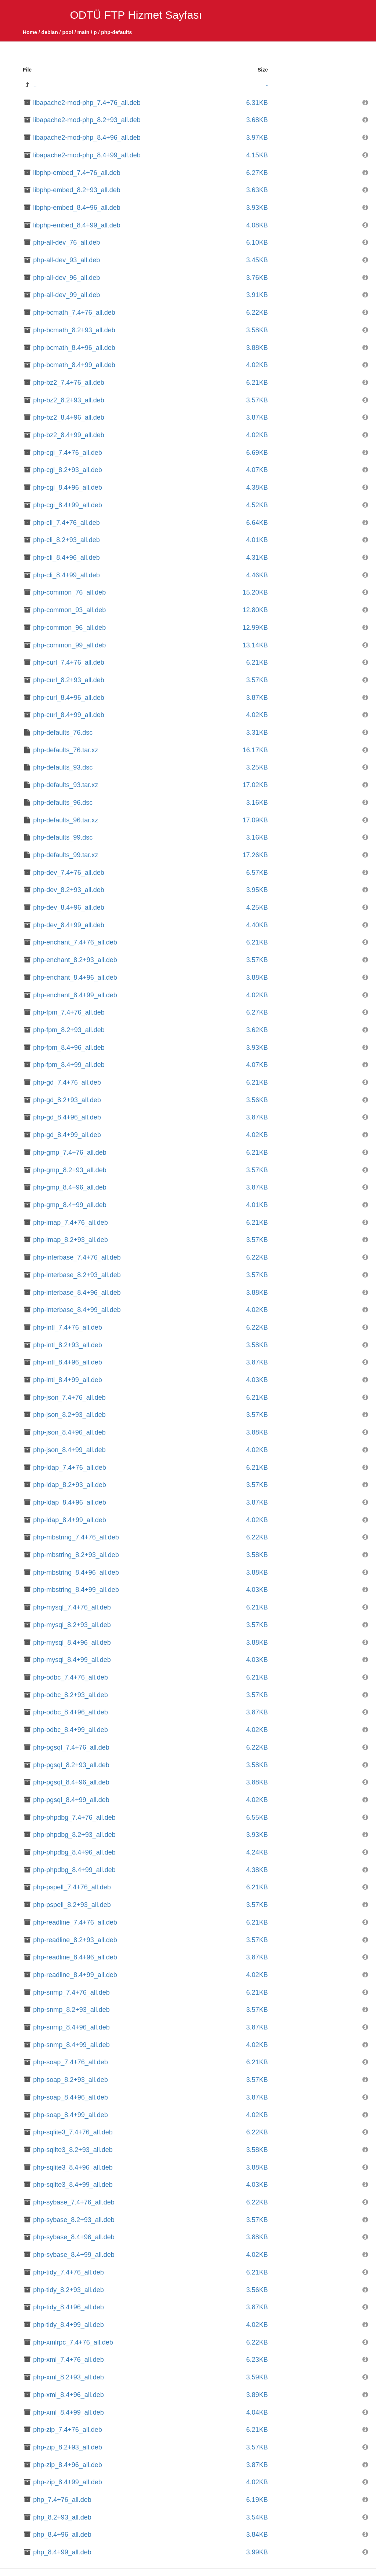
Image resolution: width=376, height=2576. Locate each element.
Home (30, 32)
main (83, 32)
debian (49, 32)
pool (67, 32)
